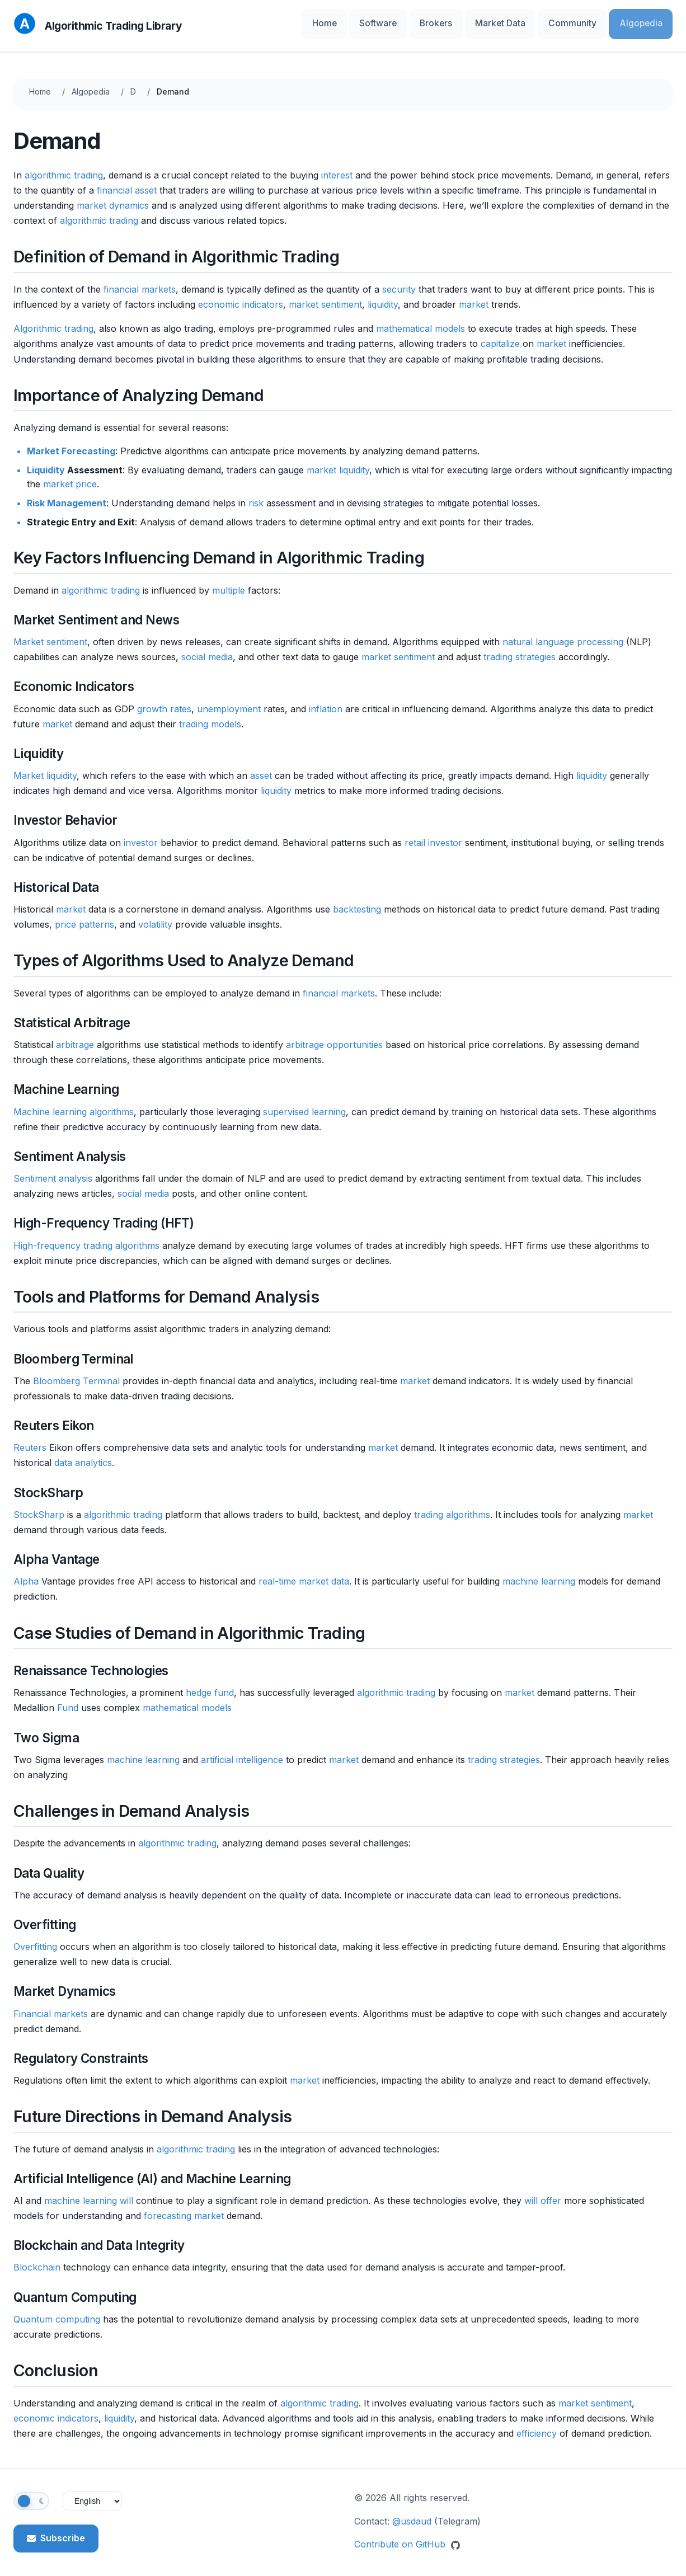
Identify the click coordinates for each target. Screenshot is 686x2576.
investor (141, 835)
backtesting (357, 902)
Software (424, 22)
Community (588, 22)
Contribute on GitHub (407, 2537)
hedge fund (210, 1685)
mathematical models (420, 321)
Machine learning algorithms (73, 1104)
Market (28, 768)
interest (337, 167)
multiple (228, 583)
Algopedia (646, 22)
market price (70, 477)
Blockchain (36, 2260)
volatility (155, 917)
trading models (210, 716)
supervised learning (304, 1104)
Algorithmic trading (53, 321)
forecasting (167, 2209)
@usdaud (411, 2513)
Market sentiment (50, 634)
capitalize (500, 336)
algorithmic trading (64, 167)
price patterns (84, 917)
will (126, 2193)
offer (551, 2193)
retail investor (433, 835)
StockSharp (38, 1507)
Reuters (29, 1440)
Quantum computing (56, 2312)
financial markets (140, 282)
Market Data (527, 22)
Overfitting (35, 1939)
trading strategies (519, 650)
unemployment (229, 701)
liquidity (383, 297)
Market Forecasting (71, 444)
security (399, 282)
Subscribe (56, 2531)
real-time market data (304, 1574)
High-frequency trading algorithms (86, 1238)
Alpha (26, 1574)
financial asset (127, 183)
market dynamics (113, 198)
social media (207, 650)
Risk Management (66, 495)
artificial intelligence (242, 1752)
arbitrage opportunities (334, 1037)
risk (256, 495)
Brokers (472, 22)
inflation (325, 701)
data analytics (83, 1455)
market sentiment (325, 297)
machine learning (538, 1574)
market (473, 297)
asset (261, 768)
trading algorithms (452, 1507)
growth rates (164, 701)
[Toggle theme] (31, 2494)
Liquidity (46, 462)
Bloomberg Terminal (76, 1373)
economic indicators (240, 297)
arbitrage (75, 1037)
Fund (67, 1701)
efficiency (536, 2426)
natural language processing (562, 634)
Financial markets (50, 2006)
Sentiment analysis (52, 1171)
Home (380, 22)
